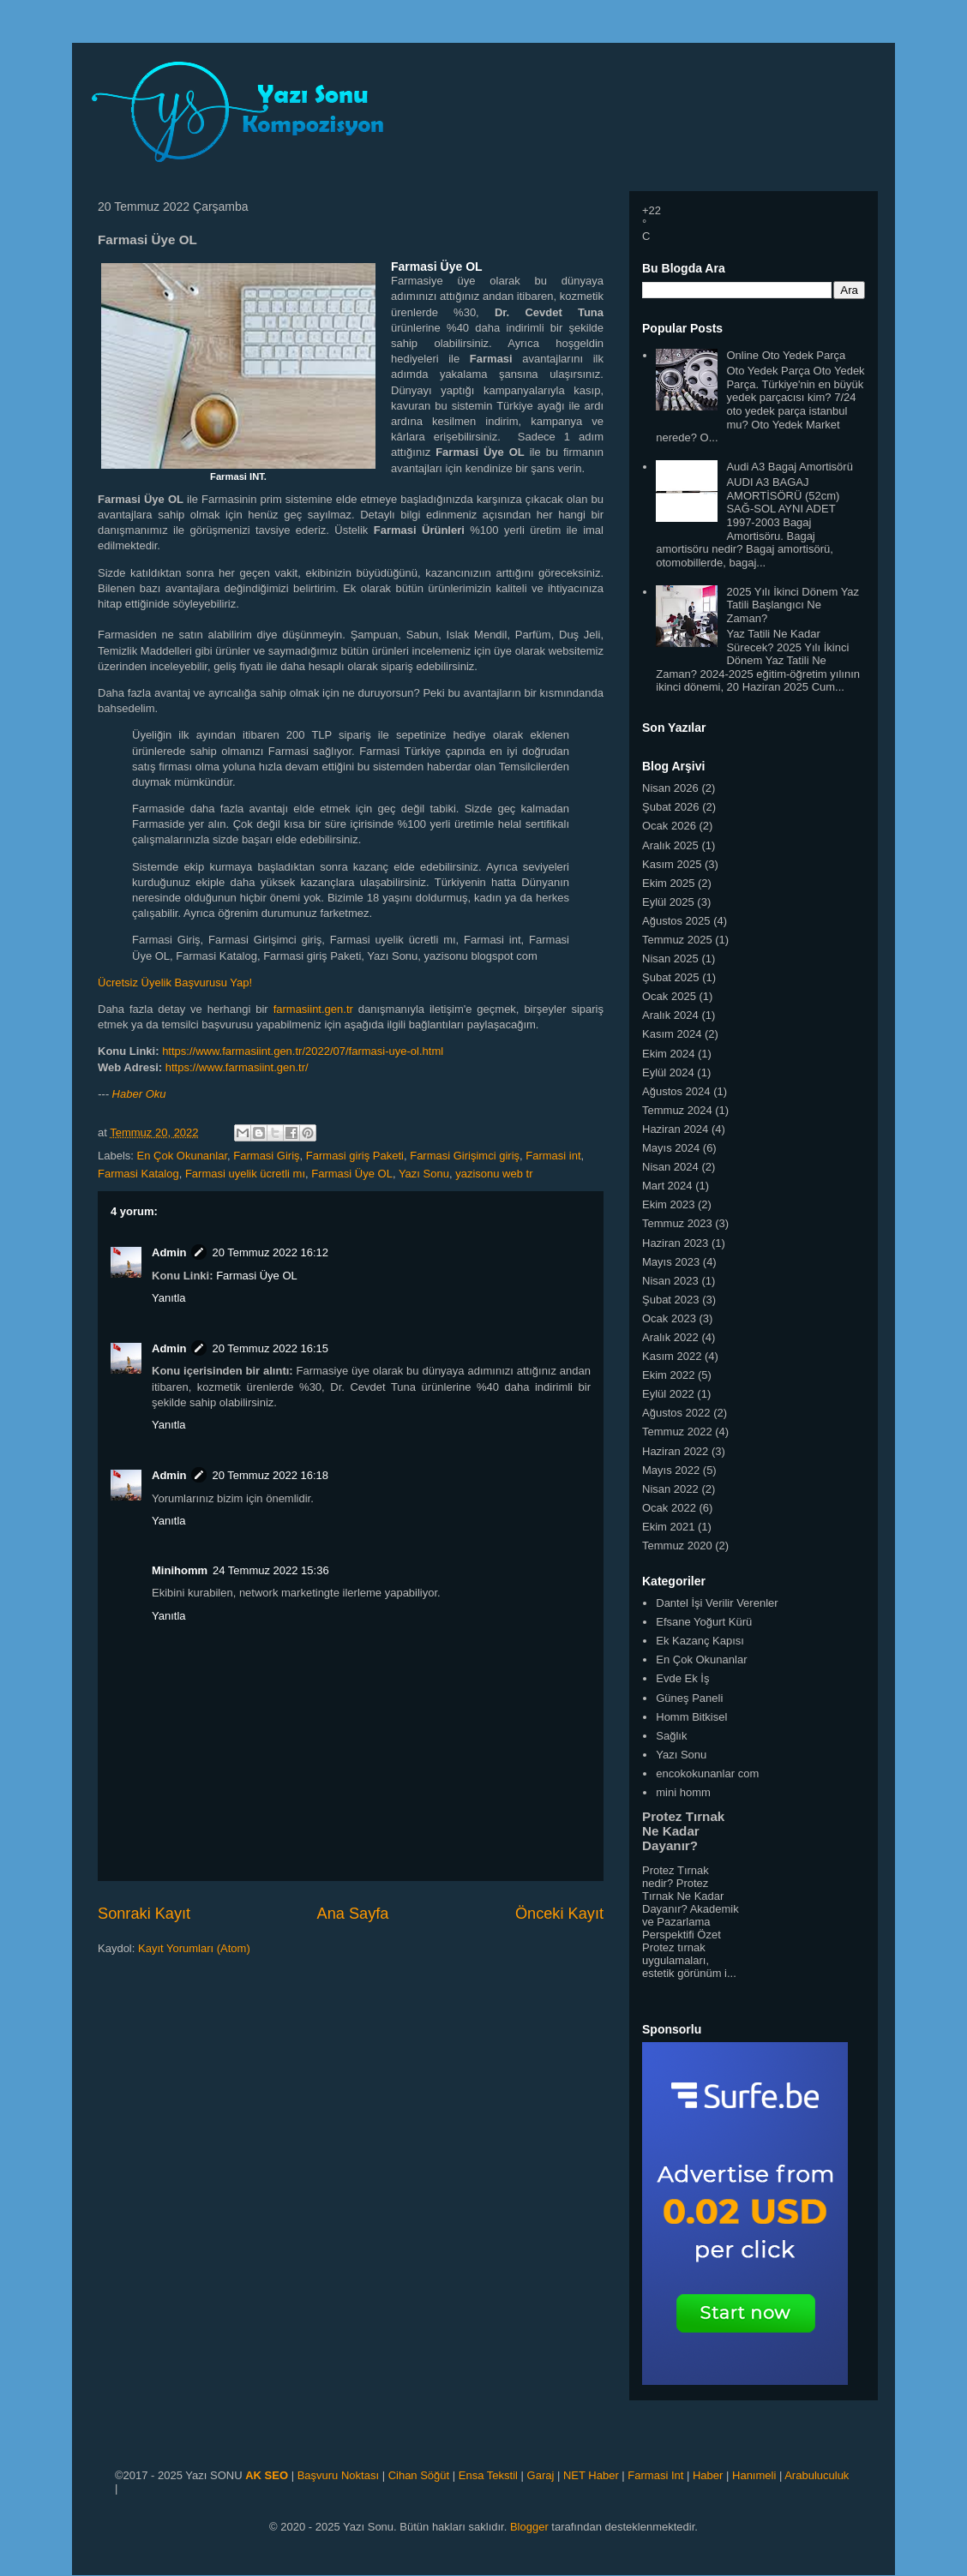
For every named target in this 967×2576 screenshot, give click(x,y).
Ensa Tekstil (488, 2475)
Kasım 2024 (671, 1033)
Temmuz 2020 (677, 1545)
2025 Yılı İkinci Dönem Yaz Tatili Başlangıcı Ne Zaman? (792, 605)
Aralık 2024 (670, 1015)
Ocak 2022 (669, 1507)
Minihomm (179, 1570)
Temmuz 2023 (677, 1223)
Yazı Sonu (424, 1173)
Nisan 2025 (670, 958)
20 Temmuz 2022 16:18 (270, 1475)
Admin (169, 1252)
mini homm (683, 1792)
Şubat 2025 (671, 977)
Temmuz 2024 (677, 1110)
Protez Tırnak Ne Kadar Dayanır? (683, 1831)
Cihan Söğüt (419, 2475)
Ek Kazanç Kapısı (700, 1640)
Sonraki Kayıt (144, 1913)
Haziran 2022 (675, 1451)
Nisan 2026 (670, 788)
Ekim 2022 (668, 1375)
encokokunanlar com (707, 1773)
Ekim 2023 (668, 1204)
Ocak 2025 (669, 996)
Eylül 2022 (668, 1393)
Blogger (529, 2526)
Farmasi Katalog (138, 1173)
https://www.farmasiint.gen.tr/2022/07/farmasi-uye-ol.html (302, 1051)
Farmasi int (553, 1155)
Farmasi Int (655, 2475)
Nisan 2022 (670, 1489)
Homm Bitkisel (691, 1716)
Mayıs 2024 (671, 1147)
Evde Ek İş (682, 1678)
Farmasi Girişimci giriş (465, 1155)
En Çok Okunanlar (182, 1155)
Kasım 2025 (671, 864)
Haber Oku (139, 1093)
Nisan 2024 (670, 1166)
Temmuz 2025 (677, 939)
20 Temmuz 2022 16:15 (270, 1348)
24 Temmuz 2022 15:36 (271, 1570)
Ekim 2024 (668, 1053)
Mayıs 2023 (671, 1261)
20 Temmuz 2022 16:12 (270, 1252)
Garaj (541, 2475)
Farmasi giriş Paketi (355, 1155)
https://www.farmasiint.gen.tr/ (237, 1067)
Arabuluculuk (816, 2475)
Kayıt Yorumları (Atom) (194, 1948)
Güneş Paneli (689, 1698)
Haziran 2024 (675, 1129)
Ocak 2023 (669, 1318)
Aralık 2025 (670, 845)
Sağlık (671, 1735)
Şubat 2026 (671, 806)
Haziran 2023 (675, 1243)
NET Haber (591, 2475)
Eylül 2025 (668, 902)
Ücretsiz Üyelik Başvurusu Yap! (175, 982)
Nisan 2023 (670, 1280)
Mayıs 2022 (671, 1470)
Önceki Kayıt (559, 1913)
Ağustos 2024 (676, 1091)
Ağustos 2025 (676, 920)
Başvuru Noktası (338, 2475)
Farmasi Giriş (266, 1155)
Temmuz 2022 (677, 1431)
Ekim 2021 (668, 1526)
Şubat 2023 (671, 1299)
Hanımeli (754, 2475)
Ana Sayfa (353, 1913)
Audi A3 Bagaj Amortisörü (789, 466)
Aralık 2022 (670, 1337)
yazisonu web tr (493, 1173)
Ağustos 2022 (676, 1412)
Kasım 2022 (671, 1356)
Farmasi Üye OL (352, 1173)
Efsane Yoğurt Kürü (704, 1621)
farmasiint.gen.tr (313, 1009)
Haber (708, 2475)
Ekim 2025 (668, 883)
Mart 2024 (667, 1185)
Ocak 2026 (669, 825)
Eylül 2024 (668, 1072)
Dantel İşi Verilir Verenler (717, 1603)
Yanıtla (169, 1297)
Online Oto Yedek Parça (785, 355)
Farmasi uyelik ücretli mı (245, 1173)
